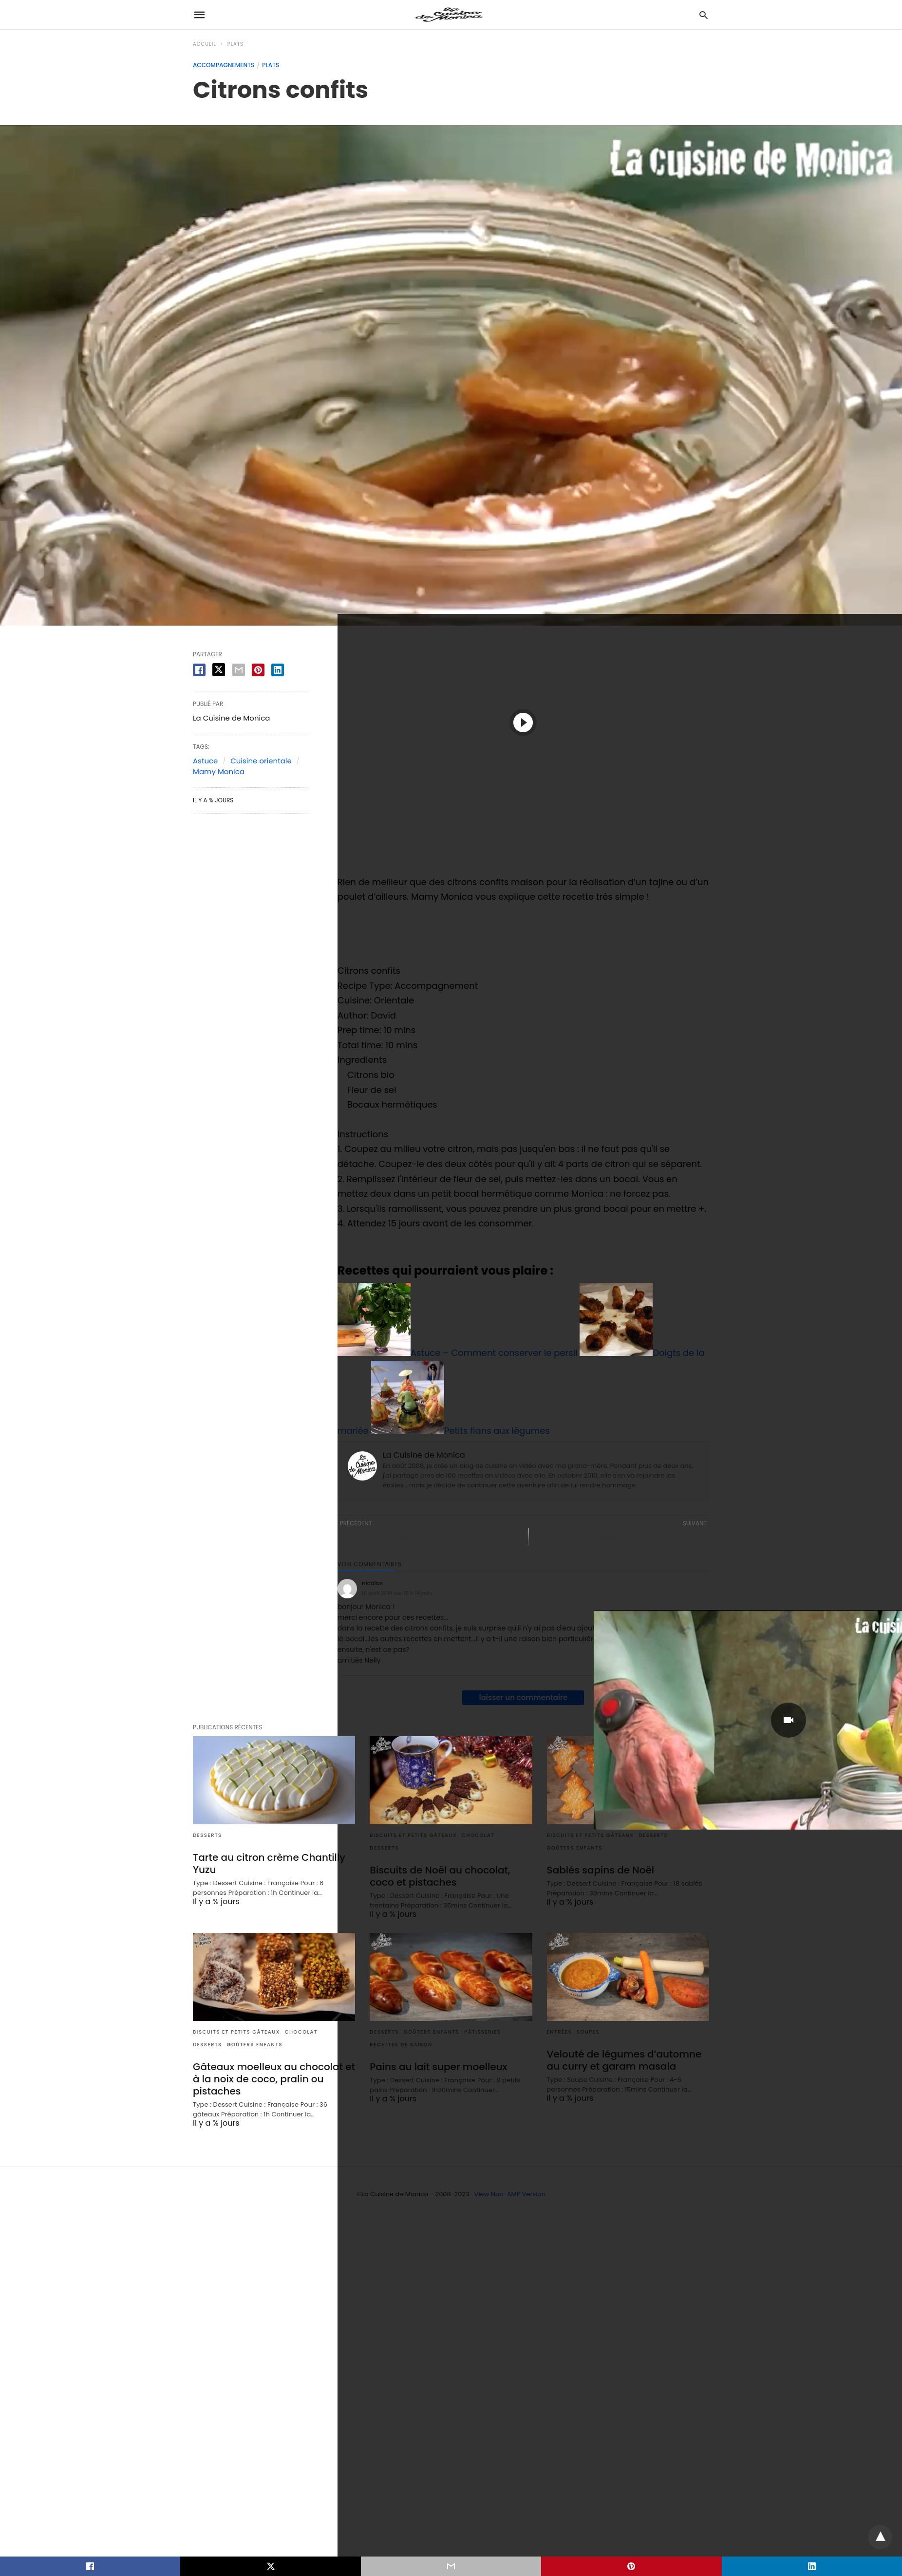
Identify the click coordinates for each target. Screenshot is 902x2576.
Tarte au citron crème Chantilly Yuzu (269, 1863)
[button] (523, 722)
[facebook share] (199, 670)
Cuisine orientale (261, 761)
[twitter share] (218, 669)
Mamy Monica (218, 771)
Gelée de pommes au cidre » (651, 1535)
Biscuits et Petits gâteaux (236, 2032)
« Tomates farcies (374, 1535)
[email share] (238, 670)
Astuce (205, 761)
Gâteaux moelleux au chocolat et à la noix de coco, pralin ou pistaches (274, 2079)
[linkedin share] (277, 670)
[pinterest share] (258, 670)
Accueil (204, 44)
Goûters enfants (254, 2044)
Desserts (207, 1835)
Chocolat (301, 2032)
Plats (235, 44)
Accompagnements (223, 65)
